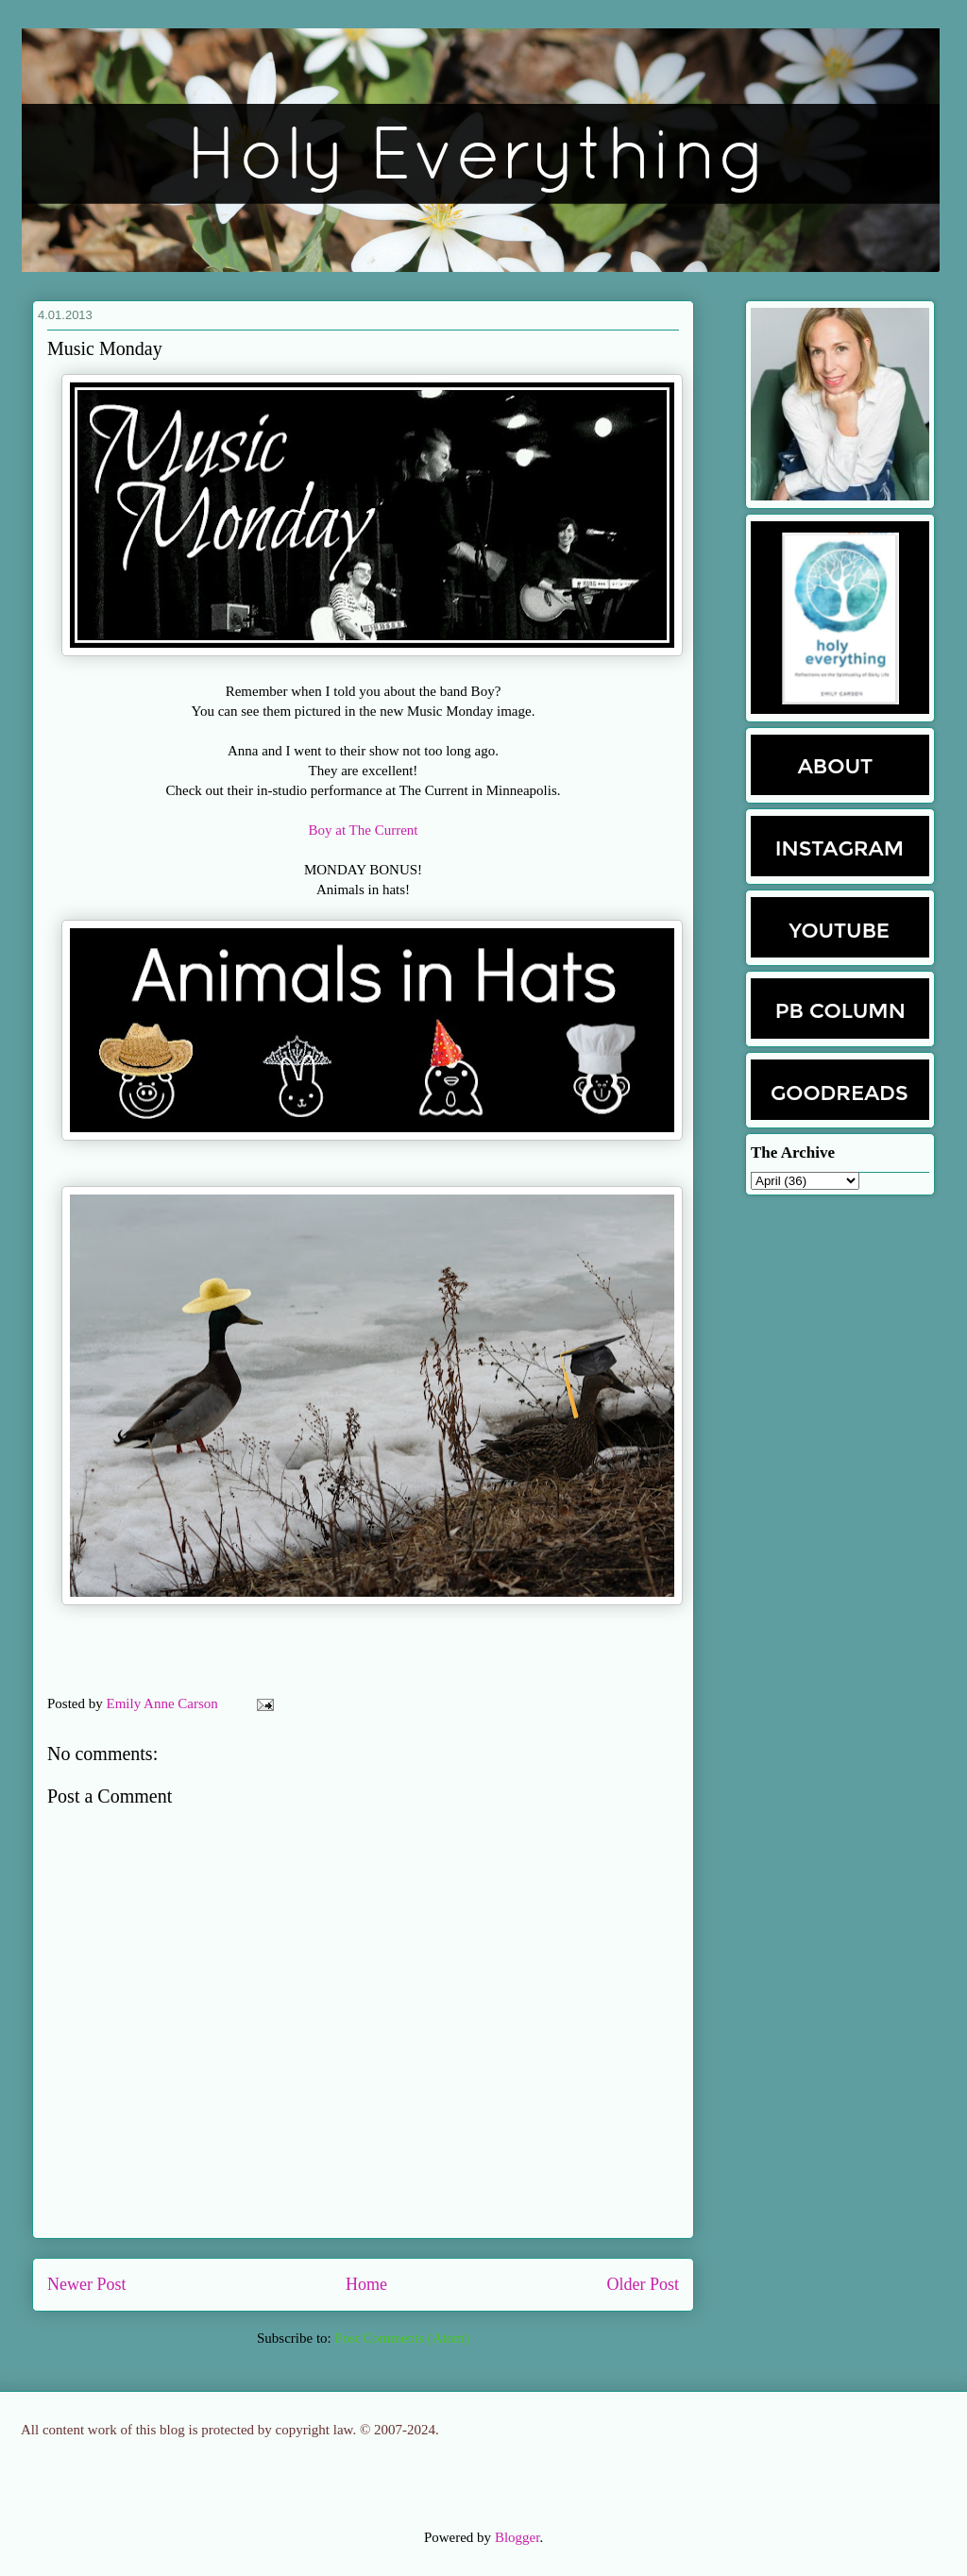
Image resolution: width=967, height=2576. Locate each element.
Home (366, 2284)
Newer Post (87, 2284)
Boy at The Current (363, 830)
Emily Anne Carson (164, 1703)
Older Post (643, 2284)
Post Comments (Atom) (401, 2338)
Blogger (517, 2537)
